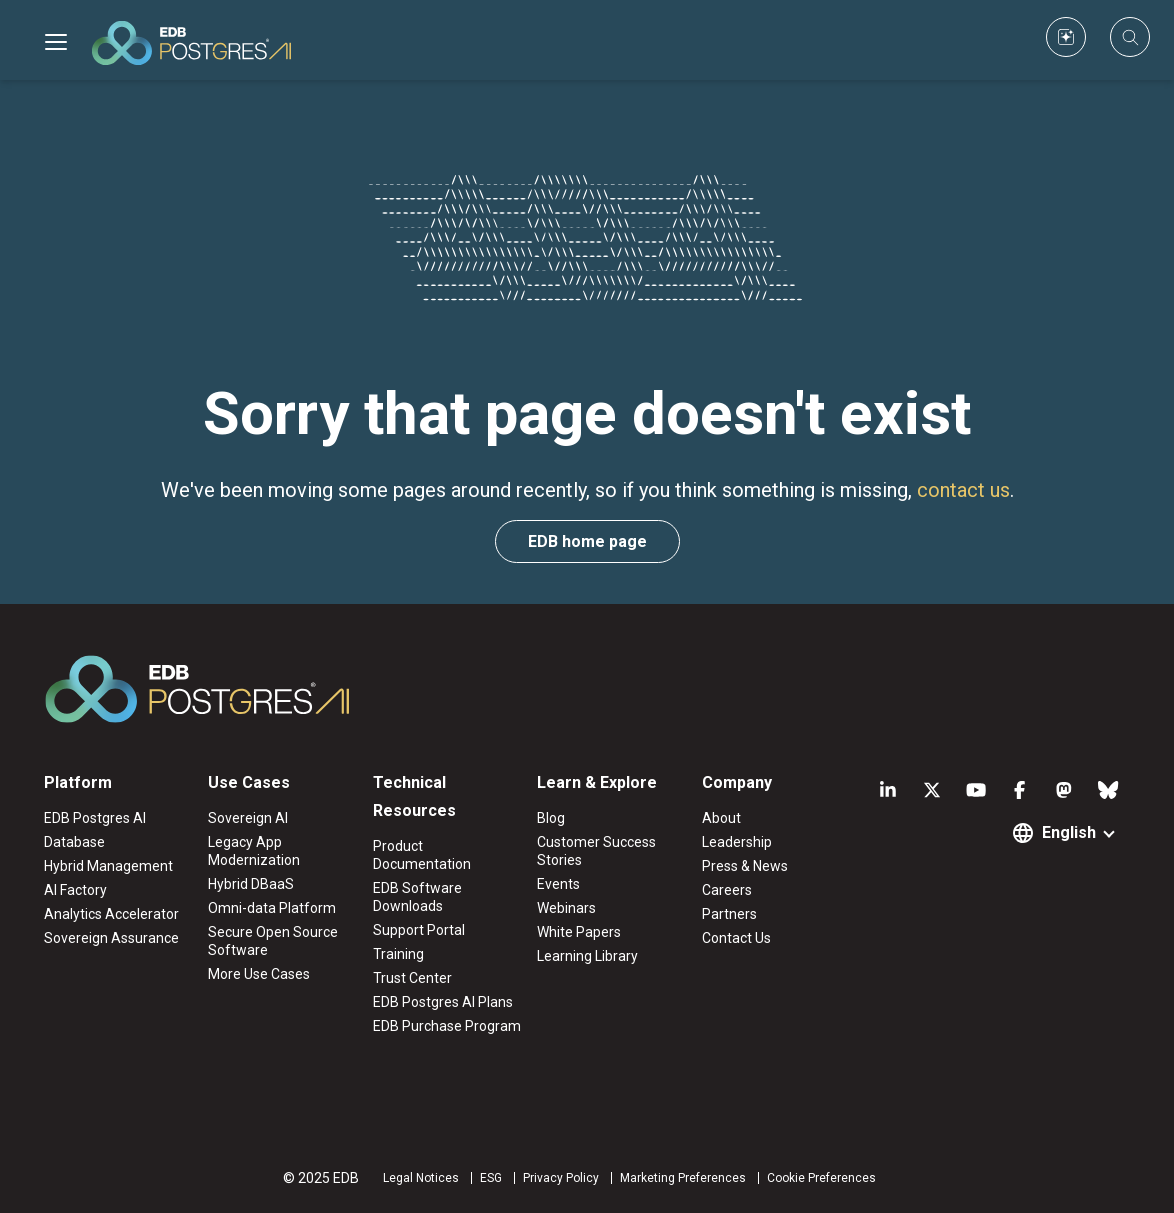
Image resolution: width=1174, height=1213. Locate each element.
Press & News (745, 866)
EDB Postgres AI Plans (443, 1002)
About (721, 818)
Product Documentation (422, 855)
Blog (551, 818)
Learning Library (587, 956)
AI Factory (75, 890)
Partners (729, 914)
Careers (727, 890)
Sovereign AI (248, 818)
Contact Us (736, 938)
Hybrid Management (108, 866)
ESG (491, 1178)
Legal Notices (421, 1178)
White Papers (579, 932)
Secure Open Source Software (273, 941)
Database (74, 842)
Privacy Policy (561, 1178)
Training (398, 954)
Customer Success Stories (596, 851)
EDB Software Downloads (417, 897)
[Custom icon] (1066, 37)
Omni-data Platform (272, 908)
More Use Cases (259, 974)
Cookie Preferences (821, 1178)
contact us (963, 490)
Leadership (737, 842)
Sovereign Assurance (111, 938)
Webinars (566, 908)
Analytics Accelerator (111, 914)
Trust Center (412, 978)
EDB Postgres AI (95, 818)
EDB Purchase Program (447, 1026)
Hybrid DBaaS (251, 884)
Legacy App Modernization (254, 851)
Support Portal (419, 930)
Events (558, 884)
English (1069, 832)
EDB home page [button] (587, 541)
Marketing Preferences (683, 1178)
